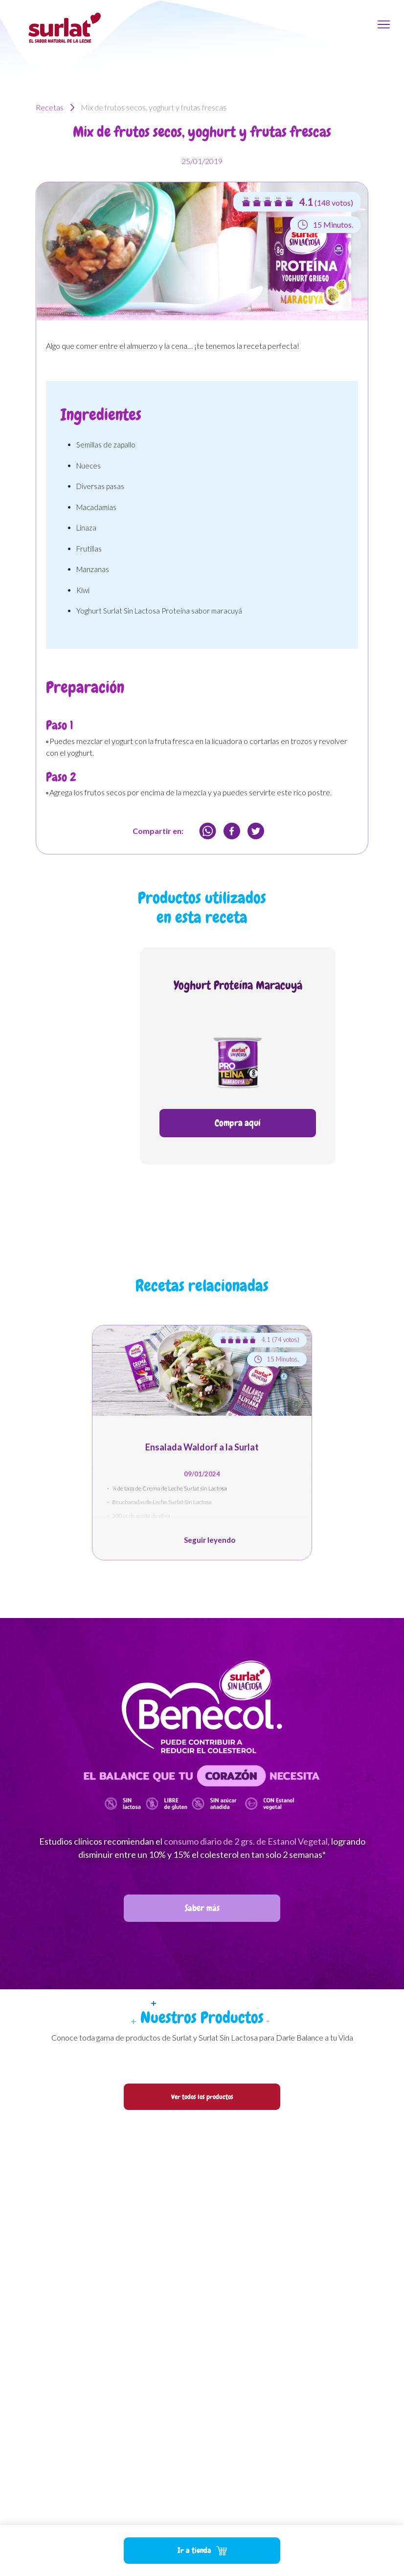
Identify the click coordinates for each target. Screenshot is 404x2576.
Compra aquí (238, 1123)
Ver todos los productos (202, 2096)
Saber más (202, 1908)
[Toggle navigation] (383, 24)
